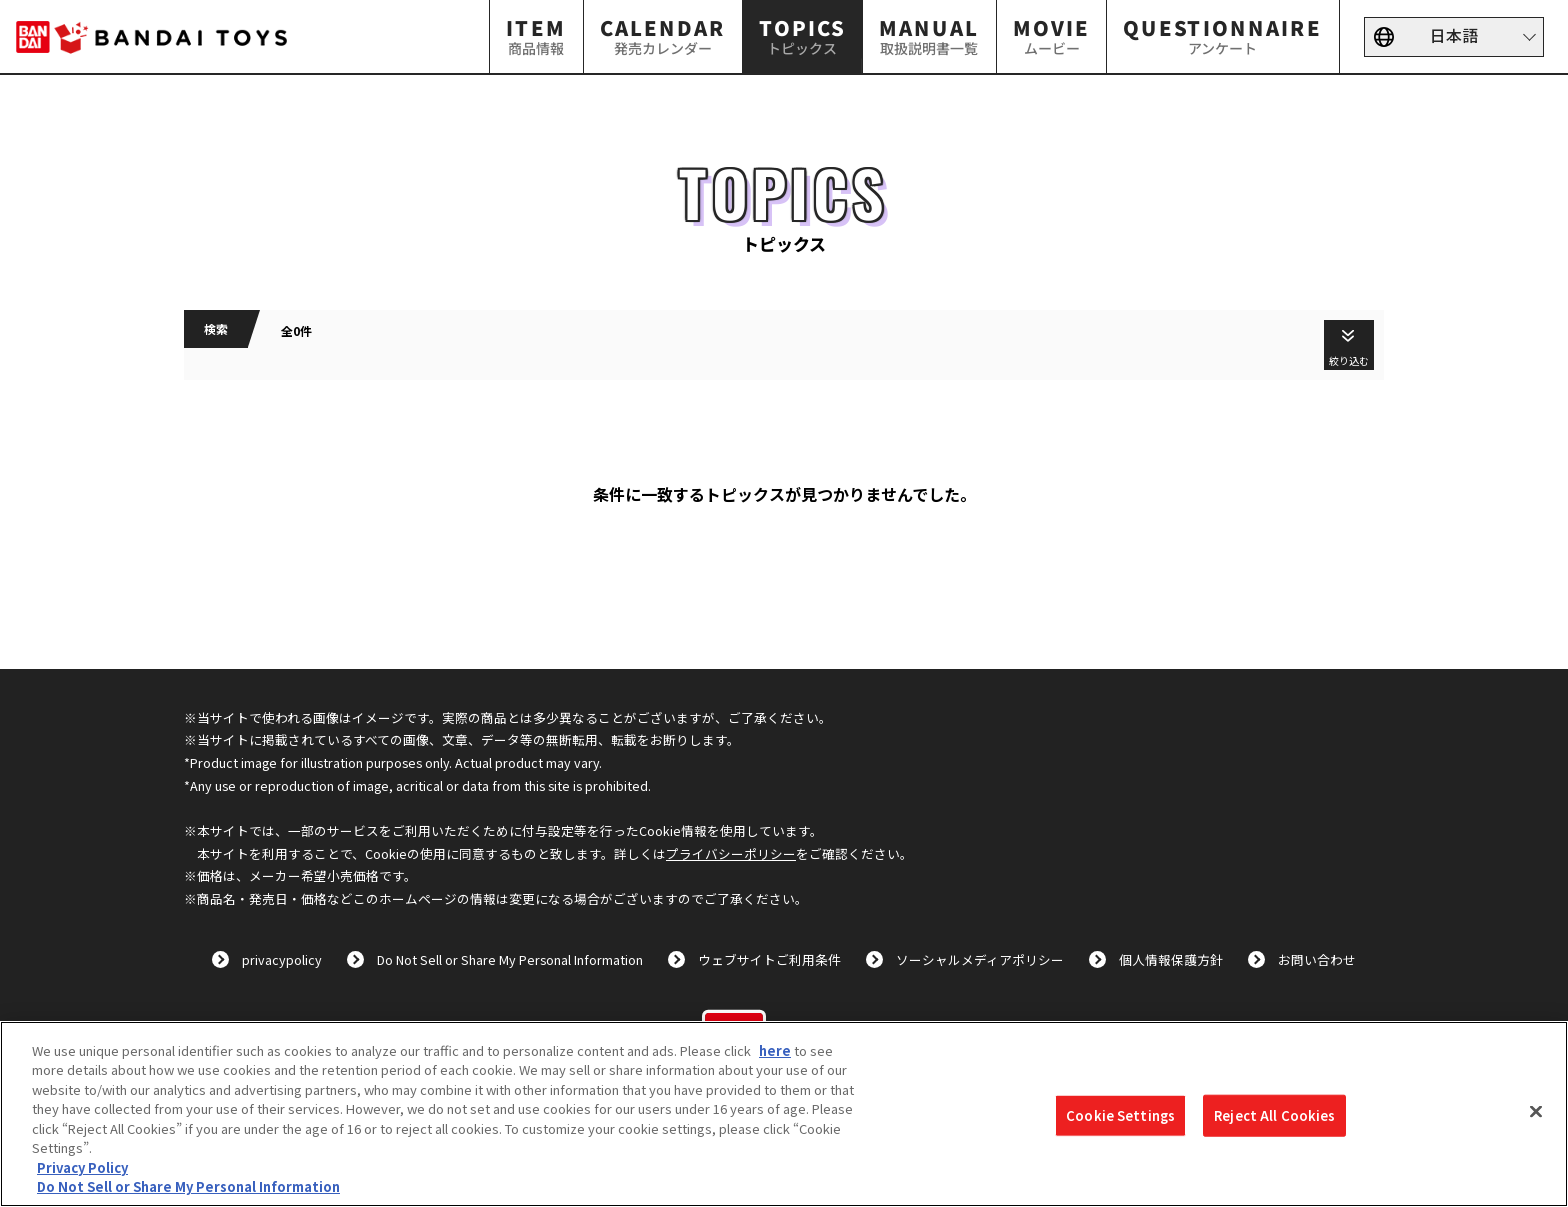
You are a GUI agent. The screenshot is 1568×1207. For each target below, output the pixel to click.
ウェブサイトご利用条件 (769, 959)
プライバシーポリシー (731, 853)
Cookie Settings (1120, 1115)
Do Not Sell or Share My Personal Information (510, 959)
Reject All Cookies (1274, 1115)
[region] (784, 1114)
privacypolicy (282, 959)
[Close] (1536, 1111)
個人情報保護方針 (1171, 959)
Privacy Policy (82, 1167)
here (775, 1050)
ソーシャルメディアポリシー (980, 959)
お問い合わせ (1317, 959)
